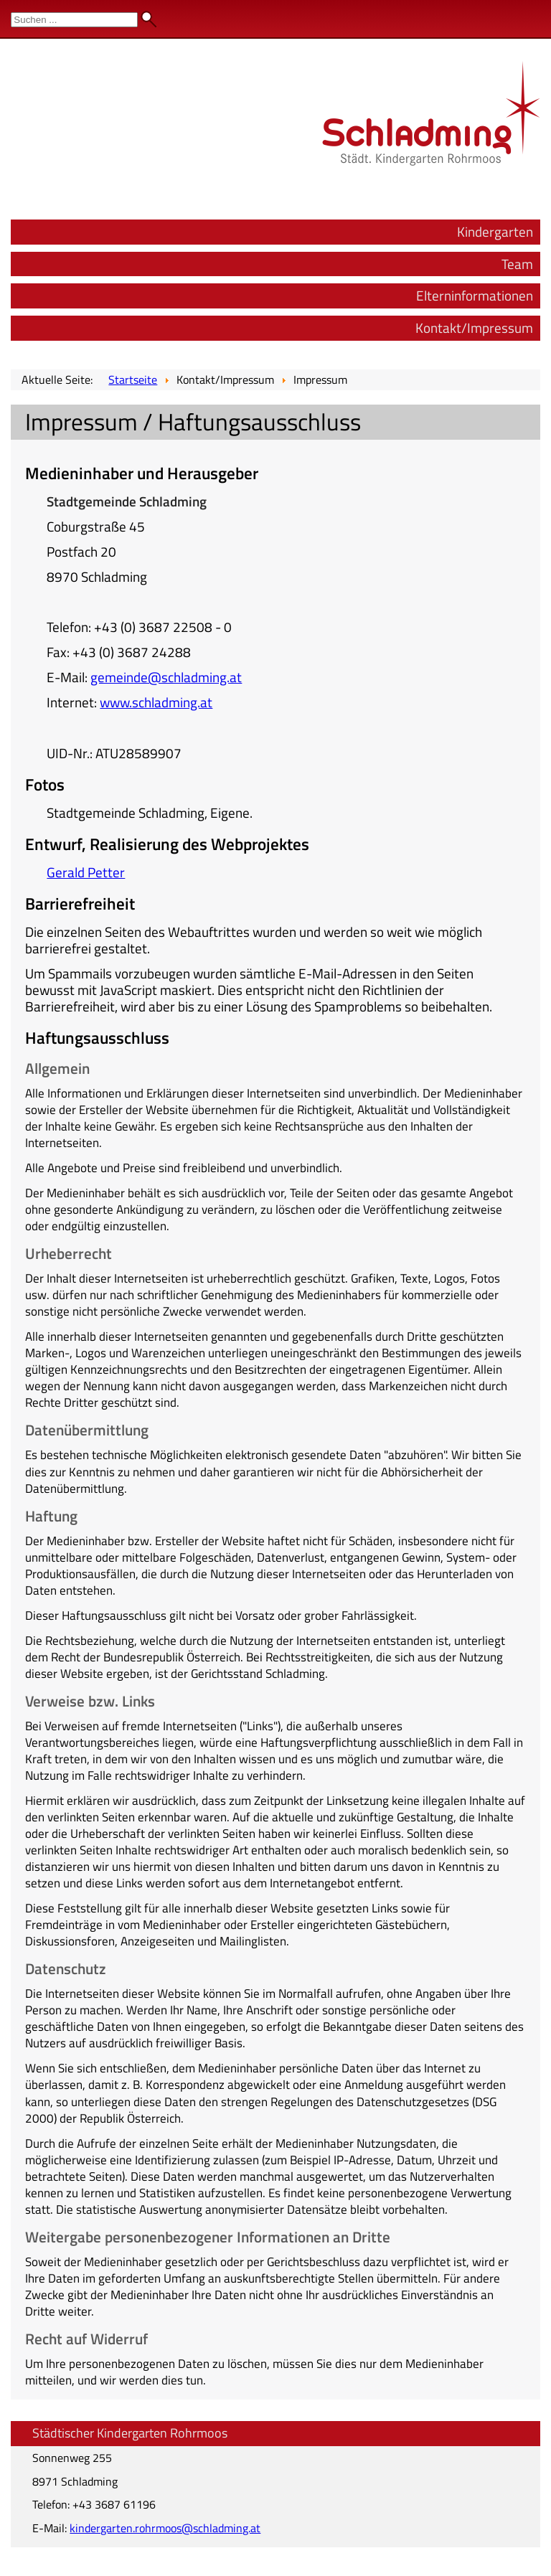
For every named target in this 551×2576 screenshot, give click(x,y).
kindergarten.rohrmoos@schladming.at (165, 2528)
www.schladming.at (156, 702)
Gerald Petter (86, 872)
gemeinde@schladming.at (166, 676)
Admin (523, 14)
